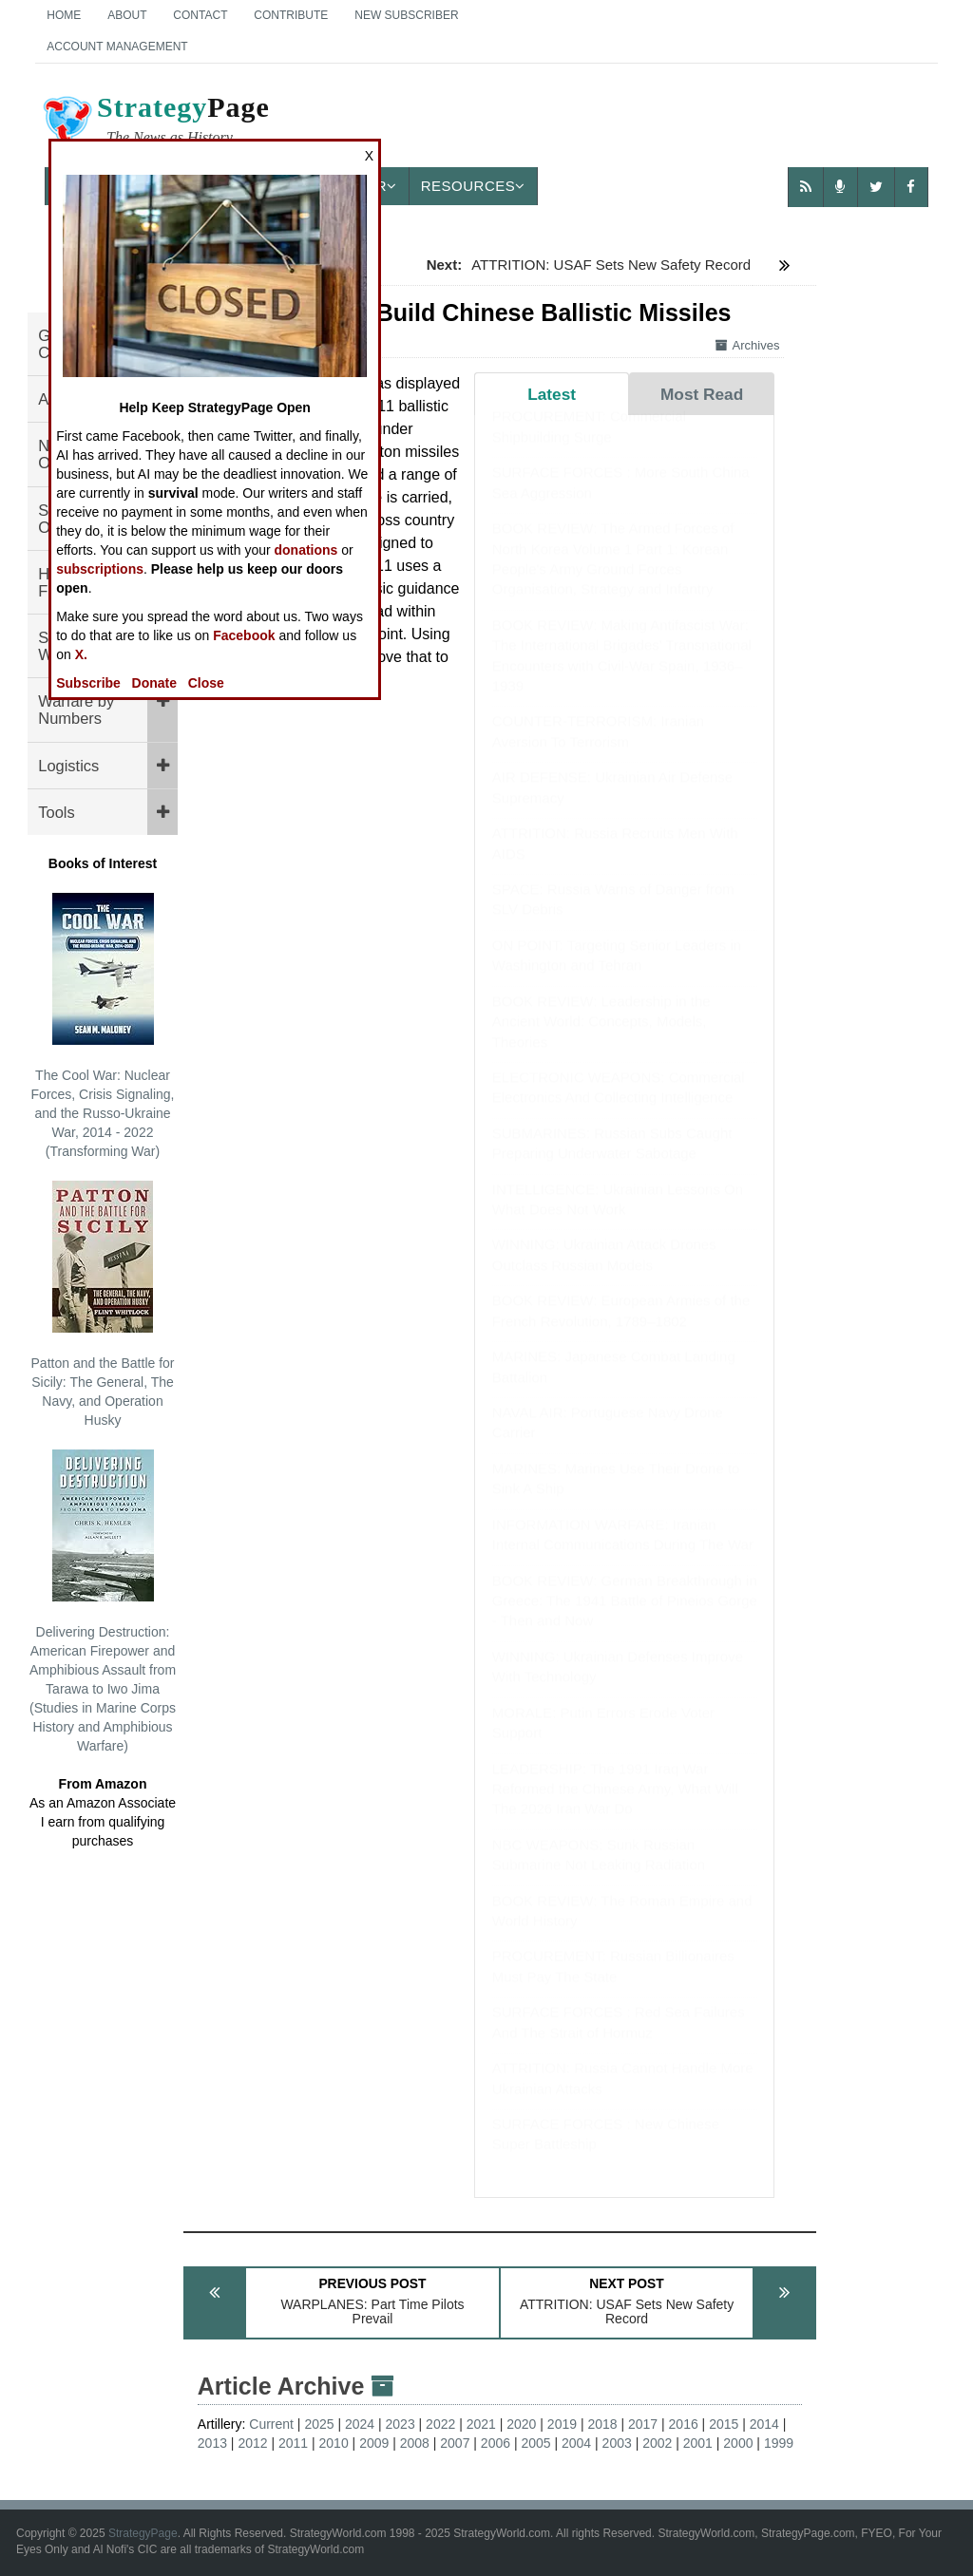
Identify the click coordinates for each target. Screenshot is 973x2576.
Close (206, 683)
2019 (562, 2424)
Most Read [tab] (701, 394)
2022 (440, 2424)
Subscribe (88, 683)
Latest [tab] (551, 394)
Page (155, 122)
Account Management (117, 46)
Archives (747, 345)
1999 (778, 2443)
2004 (576, 2443)
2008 (414, 2443)
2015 (723, 2424)
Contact (200, 15)
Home (64, 15)
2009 (374, 2443)
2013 (212, 2443)
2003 (617, 2443)
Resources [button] (473, 186)
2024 (359, 2424)
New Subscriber (406, 15)
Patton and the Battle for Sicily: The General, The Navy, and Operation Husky (103, 1304)
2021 (481, 2424)
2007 (454, 2443)
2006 (495, 2443)
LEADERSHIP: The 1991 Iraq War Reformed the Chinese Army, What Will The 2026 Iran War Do (615, 1807)
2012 (252, 2443)
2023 (400, 2424)
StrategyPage (143, 2533)
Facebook (244, 635)
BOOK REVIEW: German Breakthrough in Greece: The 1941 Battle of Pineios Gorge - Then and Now (624, 1619)
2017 (643, 2424)
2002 (657, 2443)
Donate (154, 683)
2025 (319, 2424)
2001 (698, 2443)
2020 (521, 2424)
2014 (764, 2424)
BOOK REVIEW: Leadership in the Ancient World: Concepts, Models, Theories (601, 1040)
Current (271, 2424)
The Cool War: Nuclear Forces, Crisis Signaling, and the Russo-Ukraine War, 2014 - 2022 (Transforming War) (103, 1026)
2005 (535, 2443)
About (126, 15)
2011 (293, 2443)
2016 (683, 2424)
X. (81, 654)
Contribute (291, 15)
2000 (738, 2443)
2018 (602, 2424)
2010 (334, 2443)
